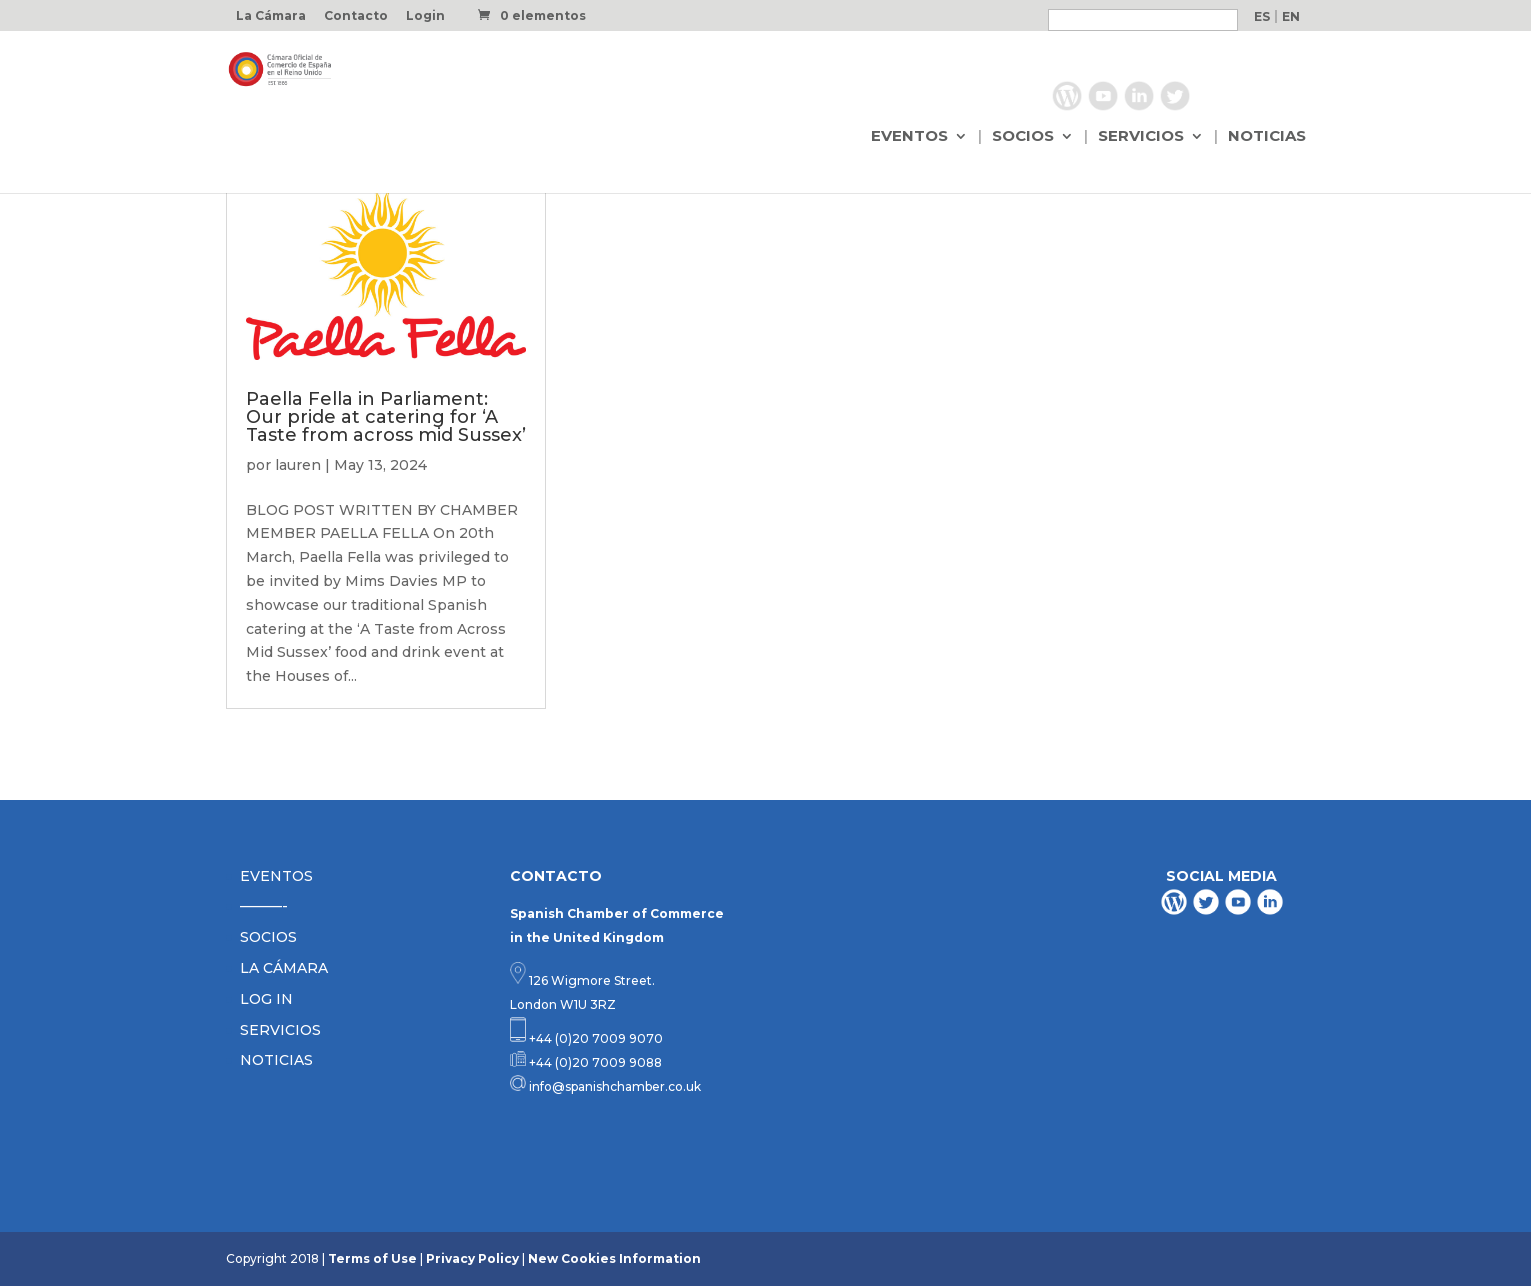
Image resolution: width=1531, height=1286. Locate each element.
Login (425, 16)
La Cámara (271, 16)
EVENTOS (909, 137)
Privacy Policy (472, 1258)
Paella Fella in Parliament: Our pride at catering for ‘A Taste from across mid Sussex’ (386, 417)
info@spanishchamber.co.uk (613, 1086)
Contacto (356, 16)
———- (264, 906)
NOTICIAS (1267, 137)
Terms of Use (372, 1258)
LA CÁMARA (284, 968)
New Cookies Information (614, 1258)
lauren (298, 465)
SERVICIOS (1141, 137)
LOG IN (266, 999)
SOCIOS (1023, 137)
